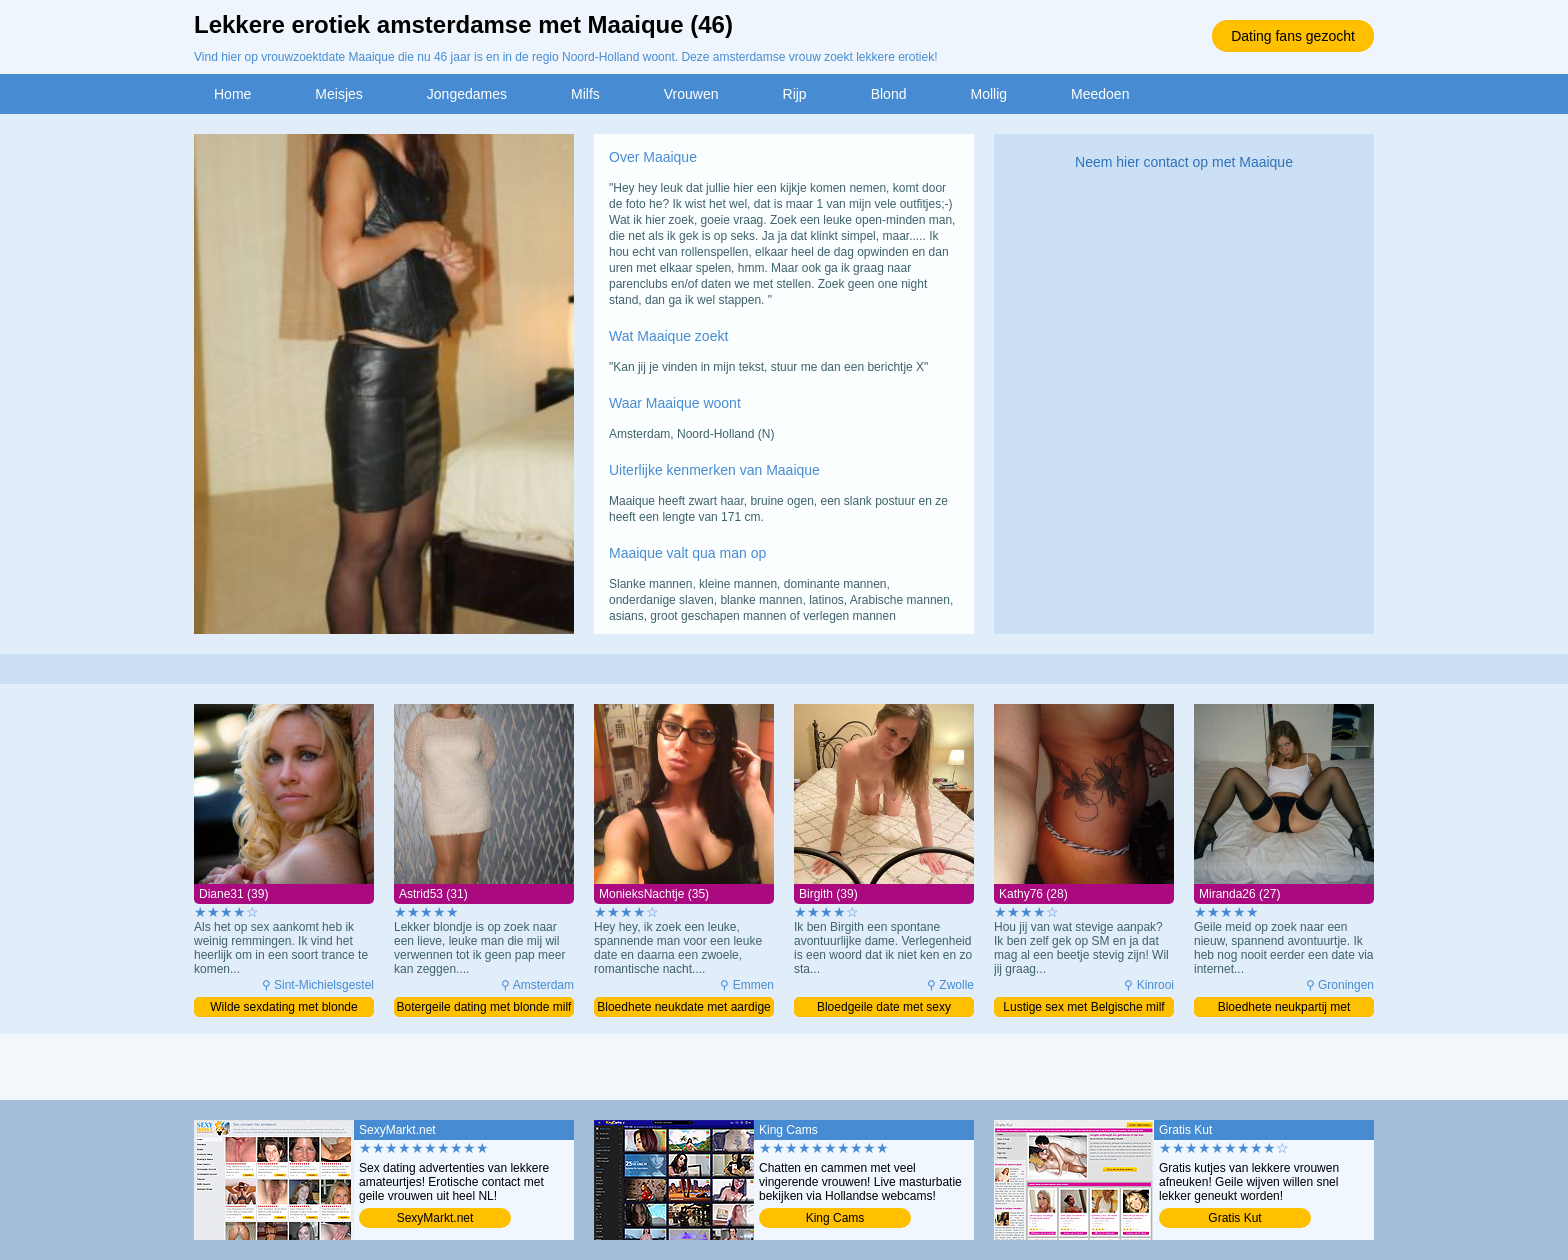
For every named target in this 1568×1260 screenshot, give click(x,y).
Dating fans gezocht (1293, 36)
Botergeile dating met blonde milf (484, 1007)
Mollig (988, 94)
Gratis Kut (1234, 1218)
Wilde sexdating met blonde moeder (283, 1008)
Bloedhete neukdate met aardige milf (683, 1008)
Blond (889, 94)
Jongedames (467, 94)
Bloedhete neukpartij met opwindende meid (1284, 1008)
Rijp (795, 94)
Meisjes (338, 94)
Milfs (585, 94)
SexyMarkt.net (435, 1218)
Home (232, 94)
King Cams (835, 1218)
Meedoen (1100, 94)
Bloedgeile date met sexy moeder (884, 1008)
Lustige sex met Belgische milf (1083, 1007)
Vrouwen (691, 94)
